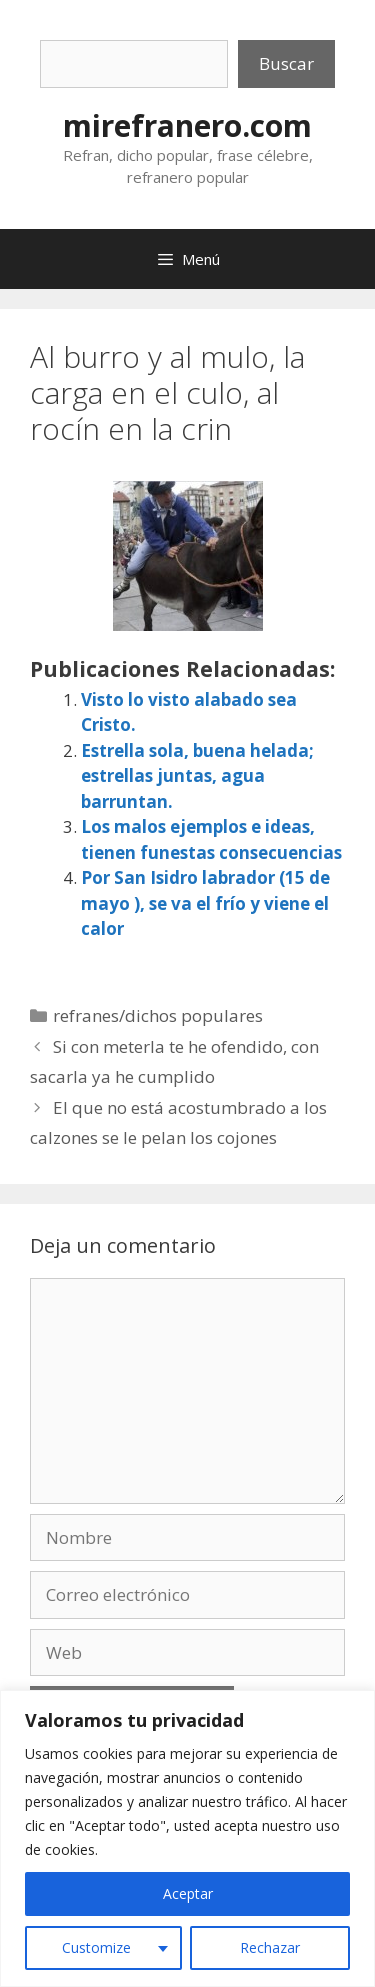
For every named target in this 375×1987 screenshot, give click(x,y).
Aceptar (188, 1893)
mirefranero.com (187, 125)
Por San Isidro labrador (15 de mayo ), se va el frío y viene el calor (205, 903)
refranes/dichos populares (158, 1015)
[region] (187, 1838)
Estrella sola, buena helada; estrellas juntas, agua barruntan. (197, 776)
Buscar (286, 63)
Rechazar (270, 1947)
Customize (96, 1947)
